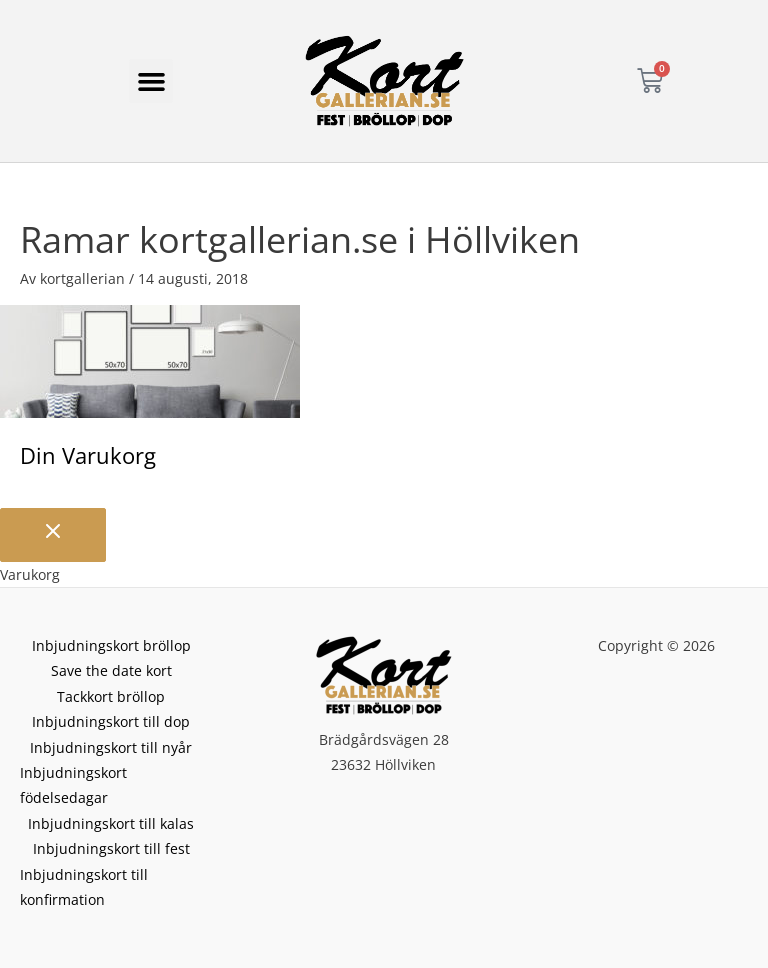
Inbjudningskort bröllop (111, 645)
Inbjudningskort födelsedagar (73, 785)
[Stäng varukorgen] (53, 534)
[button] (151, 81)
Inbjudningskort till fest (111, 848)
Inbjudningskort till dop (111, 721)
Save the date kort (111, 670)
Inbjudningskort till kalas (111, 823)
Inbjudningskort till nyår (111, 747)
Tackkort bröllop (111, 696)
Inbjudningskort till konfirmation (84, 887)
